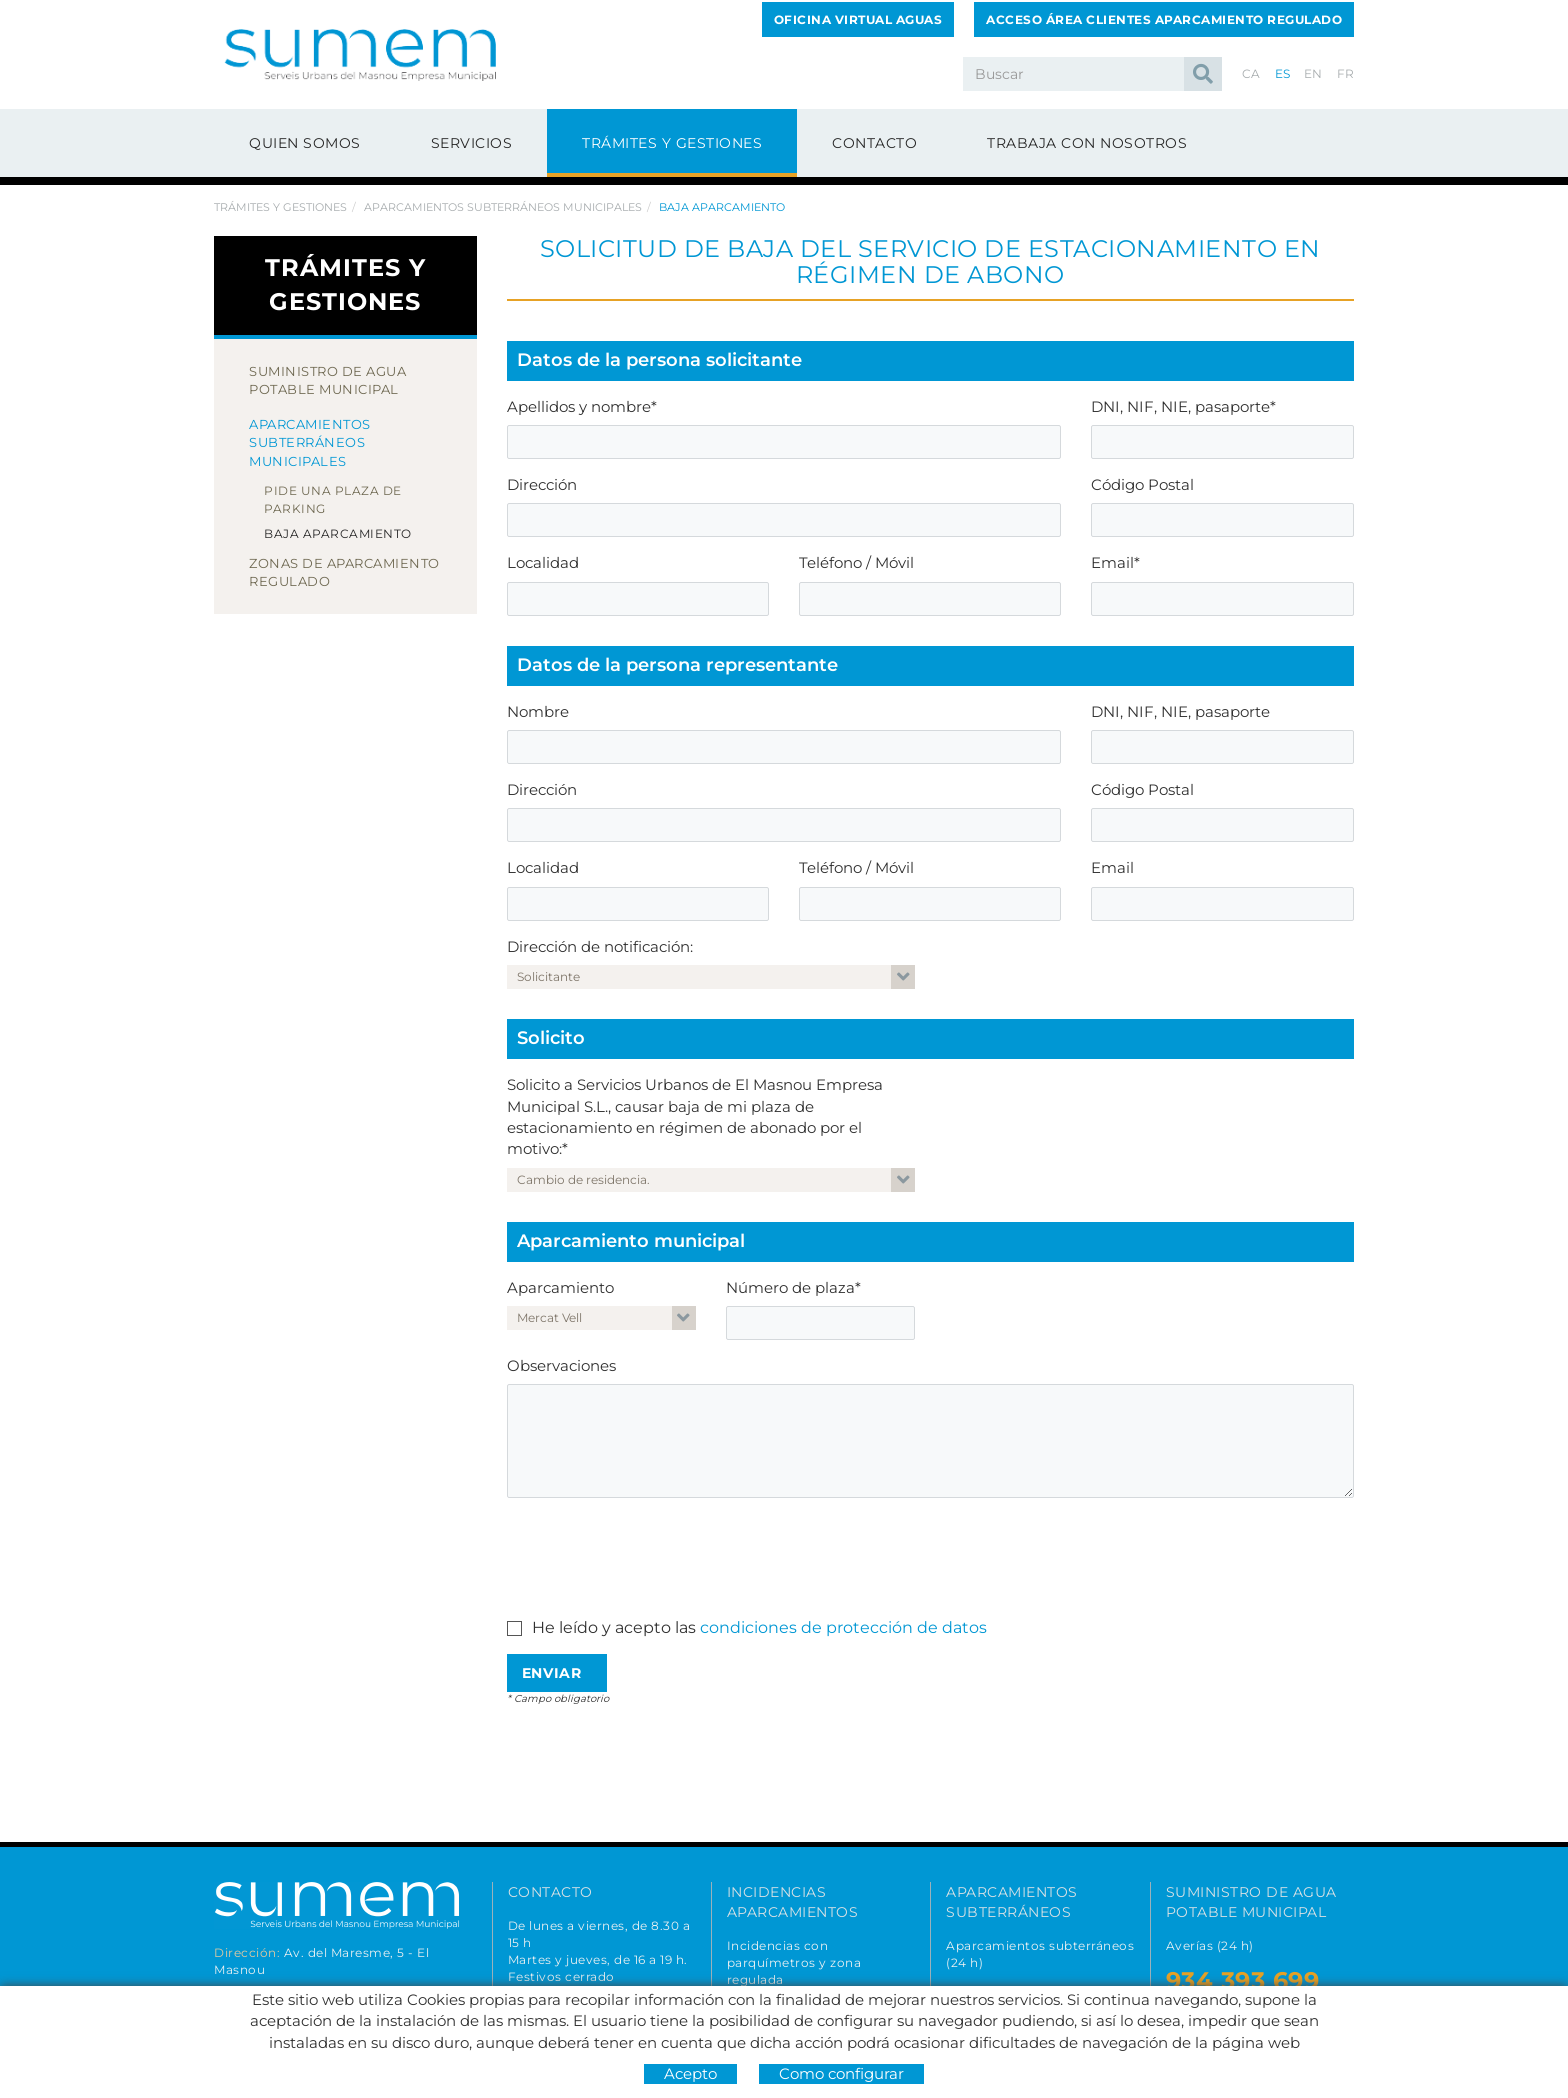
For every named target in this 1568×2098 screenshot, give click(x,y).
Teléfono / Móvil (856, 562)
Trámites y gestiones (280, 207)
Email (1112, 867)
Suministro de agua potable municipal (327, 380)
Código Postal (1142, 484)
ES (1283, 73)
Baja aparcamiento (338, 533)
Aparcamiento (560, 1287)
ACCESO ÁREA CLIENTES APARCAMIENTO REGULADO (1164, 19)
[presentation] (659, 1552)
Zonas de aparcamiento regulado (344, 572)
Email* (1115, 562)
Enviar (552, 1673)
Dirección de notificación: (600, 946)
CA (1251, 73)
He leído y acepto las (614, 1627)
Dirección (542, 484)
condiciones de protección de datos (843, 1627)
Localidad (543, 562)
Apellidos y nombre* (582, 406)
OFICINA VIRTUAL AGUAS (858, 19)
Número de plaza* (793, 1287)
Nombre (538, 711)
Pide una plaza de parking (333, 499)
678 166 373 (582, 2056)
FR (1346, 73)
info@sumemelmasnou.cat (602, 2083)
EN (1313, 73)
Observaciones (561, 1365)
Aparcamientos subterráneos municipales (503, 207)
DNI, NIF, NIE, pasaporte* (1183, 406)
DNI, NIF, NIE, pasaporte (1180, 711)
